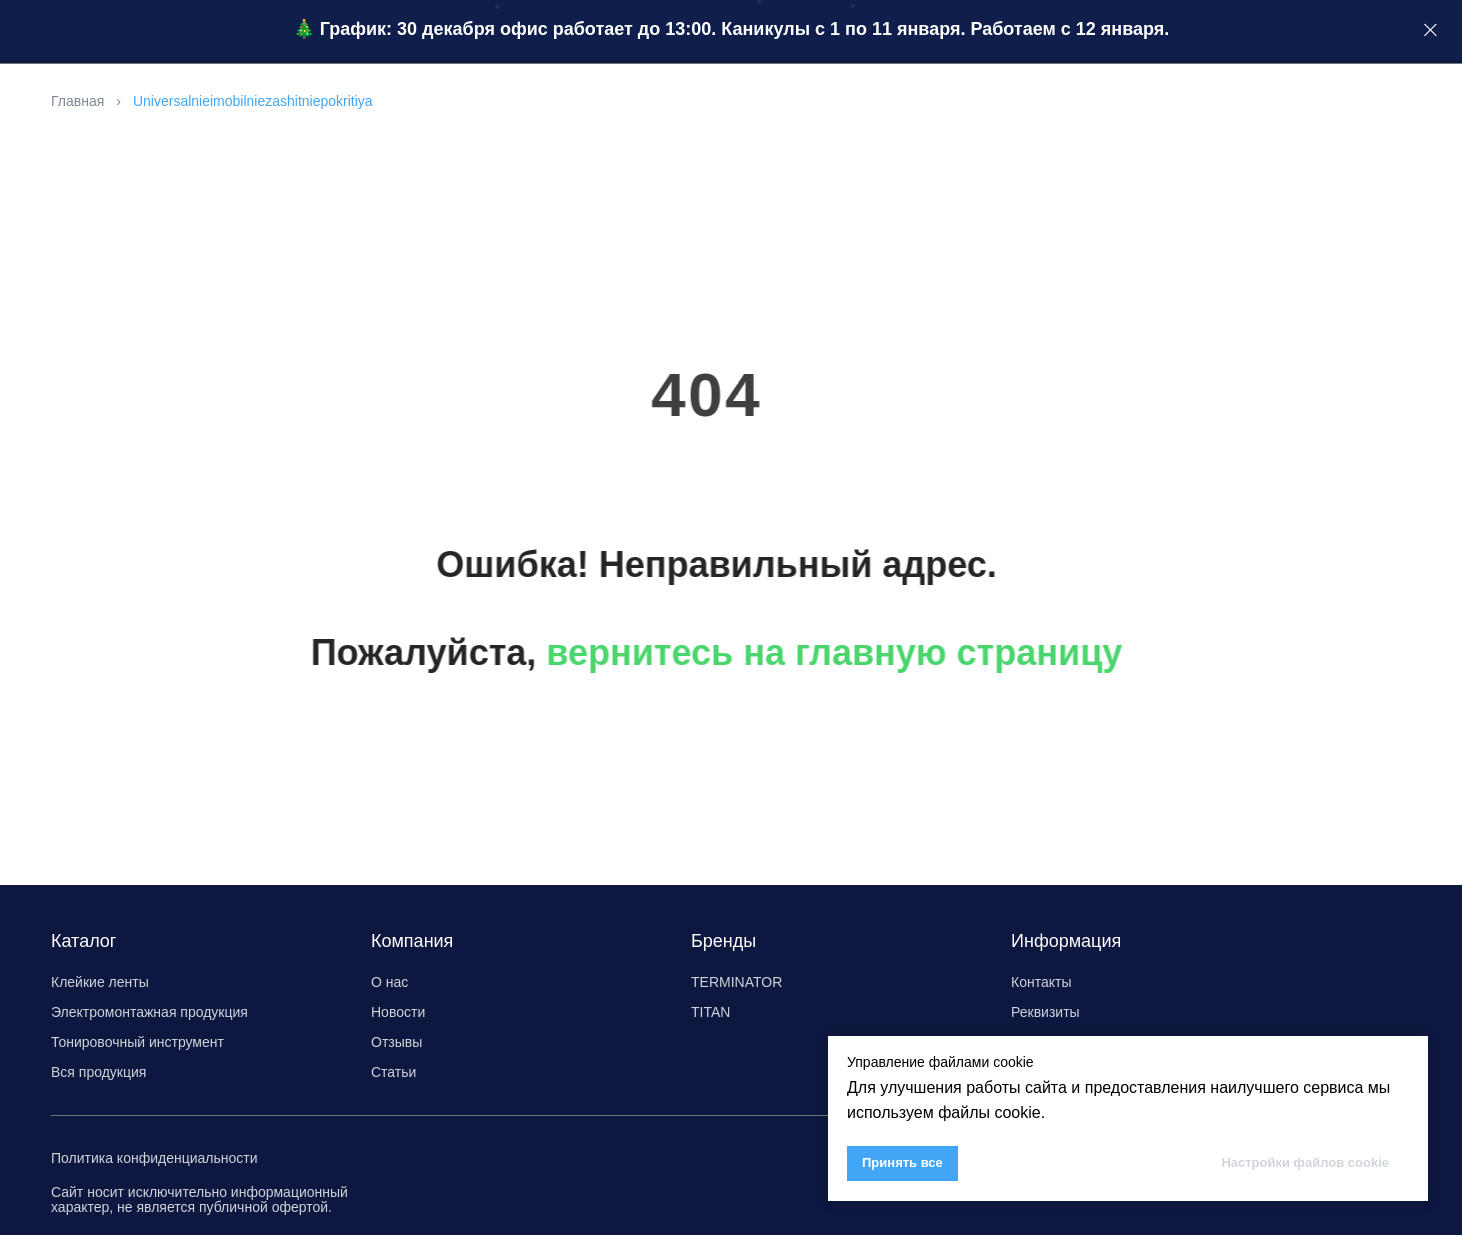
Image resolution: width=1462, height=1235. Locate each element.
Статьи (393, 1072)
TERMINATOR (736, 982)
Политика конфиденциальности (154, 1158)
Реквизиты (1045, 1012)
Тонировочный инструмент (137, 1042)
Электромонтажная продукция (149, 1012)
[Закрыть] (1430, 30)
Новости (398, 1012)
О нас (389, 982)
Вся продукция (98, 1072)
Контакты (1041, 982)
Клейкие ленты (100, 982)
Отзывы (396, 1042)
